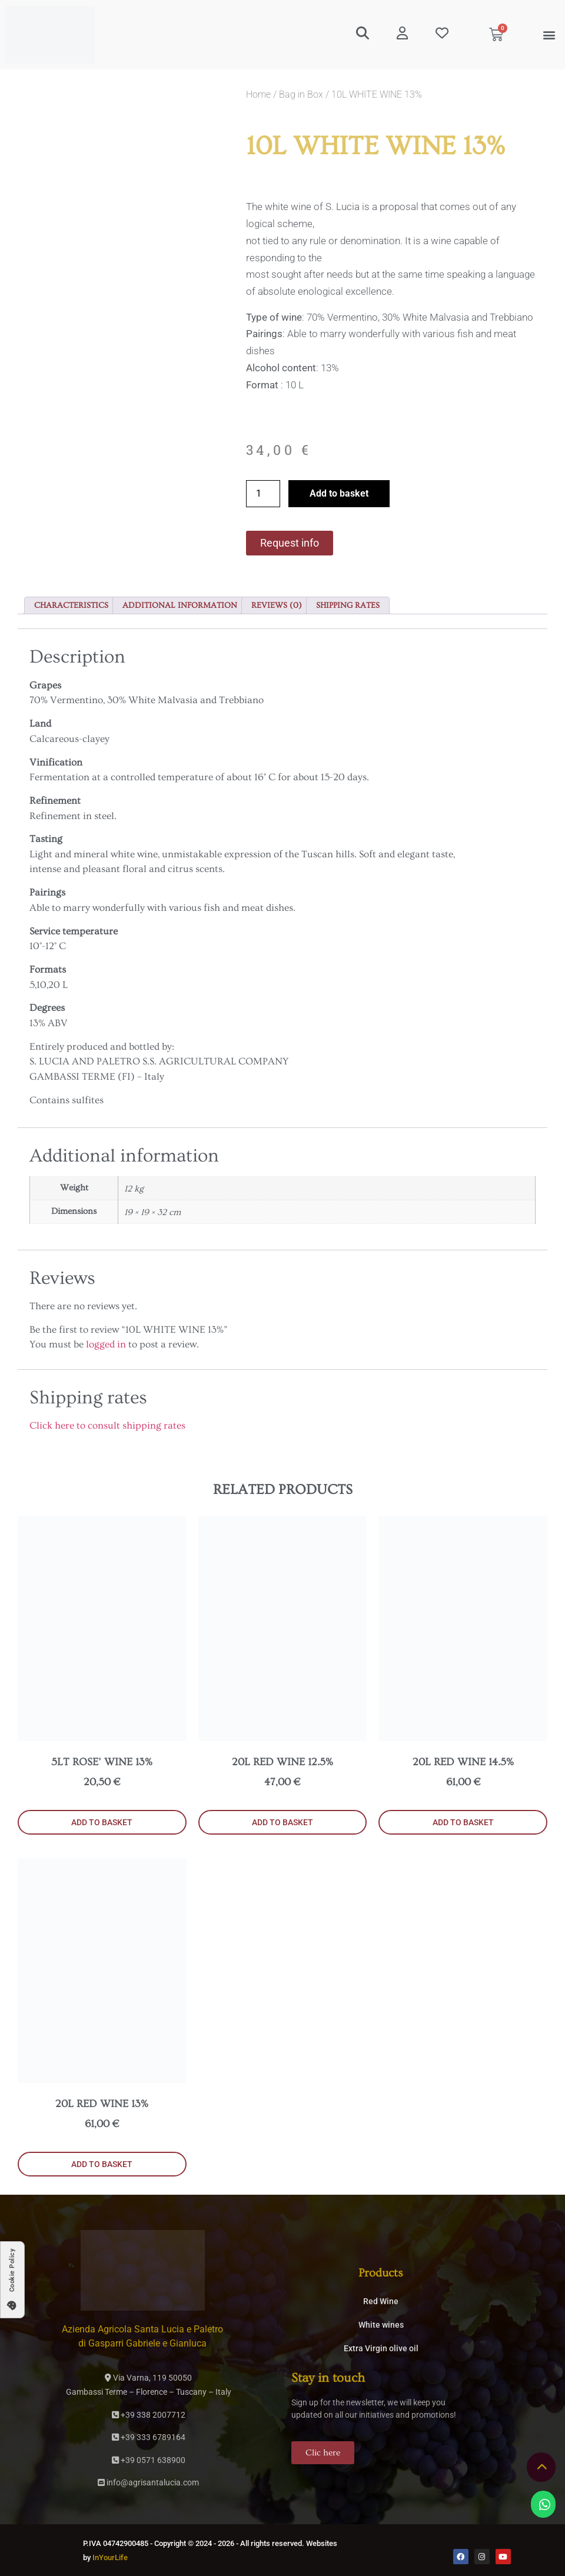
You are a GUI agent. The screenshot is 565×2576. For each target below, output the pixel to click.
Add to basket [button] (101, 1822)
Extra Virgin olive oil (381, 2348)
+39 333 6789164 (148, 2437)
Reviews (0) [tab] (276, 605)
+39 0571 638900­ (148, 2460)
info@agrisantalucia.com (148, 2482)
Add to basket (339, 493)
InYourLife (110, 2557)
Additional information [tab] (179, 605)
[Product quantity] (263, 493)
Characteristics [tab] (71, 605)
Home (258, 94)
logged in (106, 1344)
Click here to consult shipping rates (107, 1425)
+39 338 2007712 (148, 2414)
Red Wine (380, 2301)
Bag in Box (301, 94)
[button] (549, 35)
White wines (381, 2324)
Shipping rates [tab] (348, 605)
